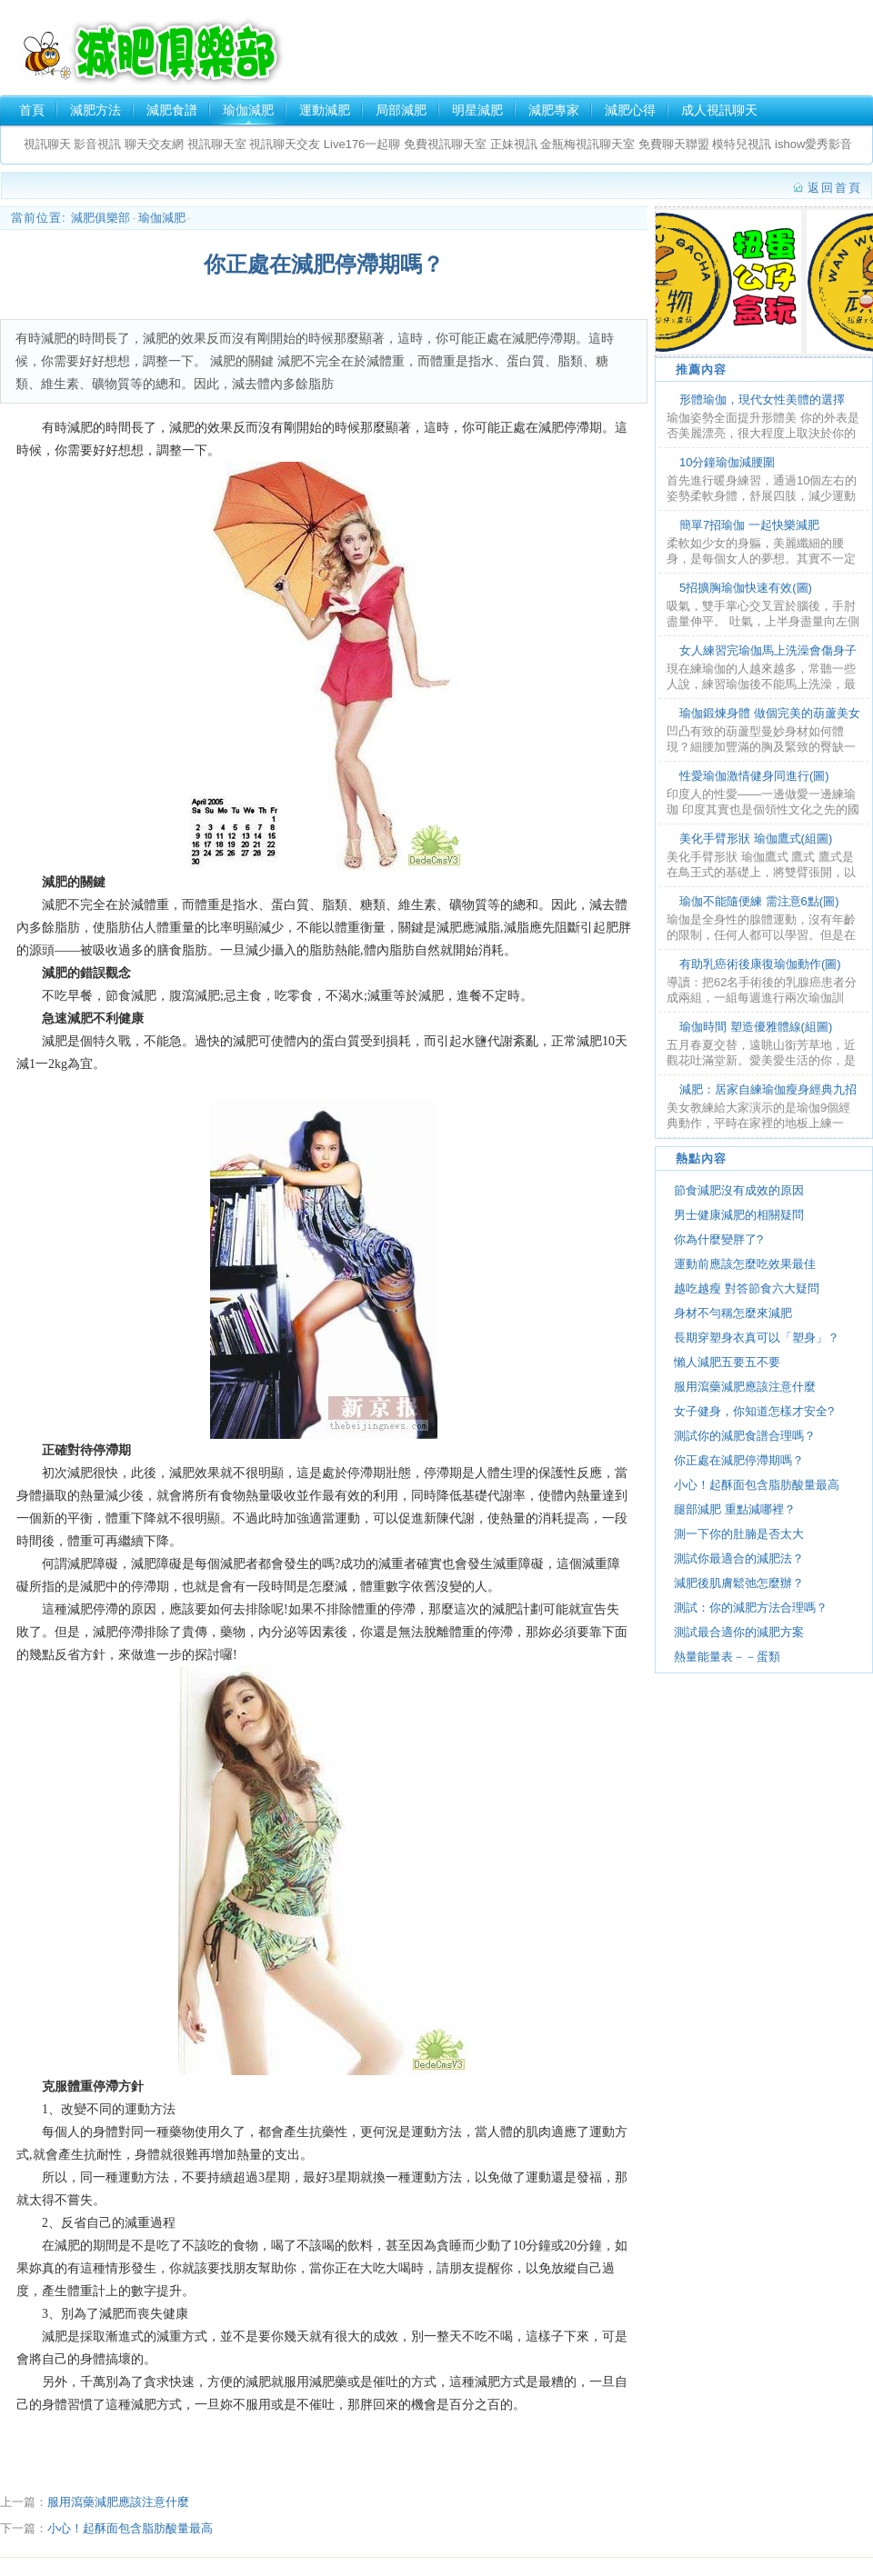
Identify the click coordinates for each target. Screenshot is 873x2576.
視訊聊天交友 (284, 144)
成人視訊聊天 (719, 110)
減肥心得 (630, 110)
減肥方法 (95, 110)
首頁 (32, 110)
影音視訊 (96, 144)
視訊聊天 (47, 144)
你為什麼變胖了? (718, 1239)
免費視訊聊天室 (445, 144)
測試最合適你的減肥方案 (739, 1632)
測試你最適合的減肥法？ (739, 1558)
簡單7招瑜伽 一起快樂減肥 (749, 525)
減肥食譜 (171, 110)
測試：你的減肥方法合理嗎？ (751, 1607)
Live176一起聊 (364, 144)
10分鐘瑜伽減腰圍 (727, 462)
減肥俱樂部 (151, 51)
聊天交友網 (154, 144)
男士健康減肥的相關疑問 (739, 1215)
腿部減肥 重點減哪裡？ (735, 1509)
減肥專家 (553, 110)
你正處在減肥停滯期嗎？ (739, 1460)
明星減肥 (477, 110)
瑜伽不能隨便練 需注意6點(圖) (759, 901)
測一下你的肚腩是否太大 (739, 1534)
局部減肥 (401, 110)
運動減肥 (324, 110)
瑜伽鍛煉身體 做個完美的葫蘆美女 (769, 713)
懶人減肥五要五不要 (727, 1362)
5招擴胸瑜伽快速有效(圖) (745, 587)
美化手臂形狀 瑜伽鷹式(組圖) (755, 838)
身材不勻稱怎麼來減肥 (733, 1313)
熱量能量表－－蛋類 (727, 1656)
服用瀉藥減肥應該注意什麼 (118, 2502)
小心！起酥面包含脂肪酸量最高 (130, 2528)
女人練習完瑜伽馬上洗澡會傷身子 (768, 650)
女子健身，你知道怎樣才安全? (754, 1411)
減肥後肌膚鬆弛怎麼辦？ (739, 1583)
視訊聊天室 (216, 144)
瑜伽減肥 (248, 110)
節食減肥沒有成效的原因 (739, 1190)
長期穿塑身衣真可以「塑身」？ (756, 1337)
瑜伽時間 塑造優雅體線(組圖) (755, 1026)
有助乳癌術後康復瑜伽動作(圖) (760, 964)
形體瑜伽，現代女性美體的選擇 (762, 399)
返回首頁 (835, 188)
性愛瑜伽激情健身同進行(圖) (754, 776)
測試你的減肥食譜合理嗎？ (745, 1436)
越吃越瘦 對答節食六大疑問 (746, 1288)
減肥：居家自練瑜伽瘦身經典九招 (768, 1089)
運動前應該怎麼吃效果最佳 (745, 1264)
